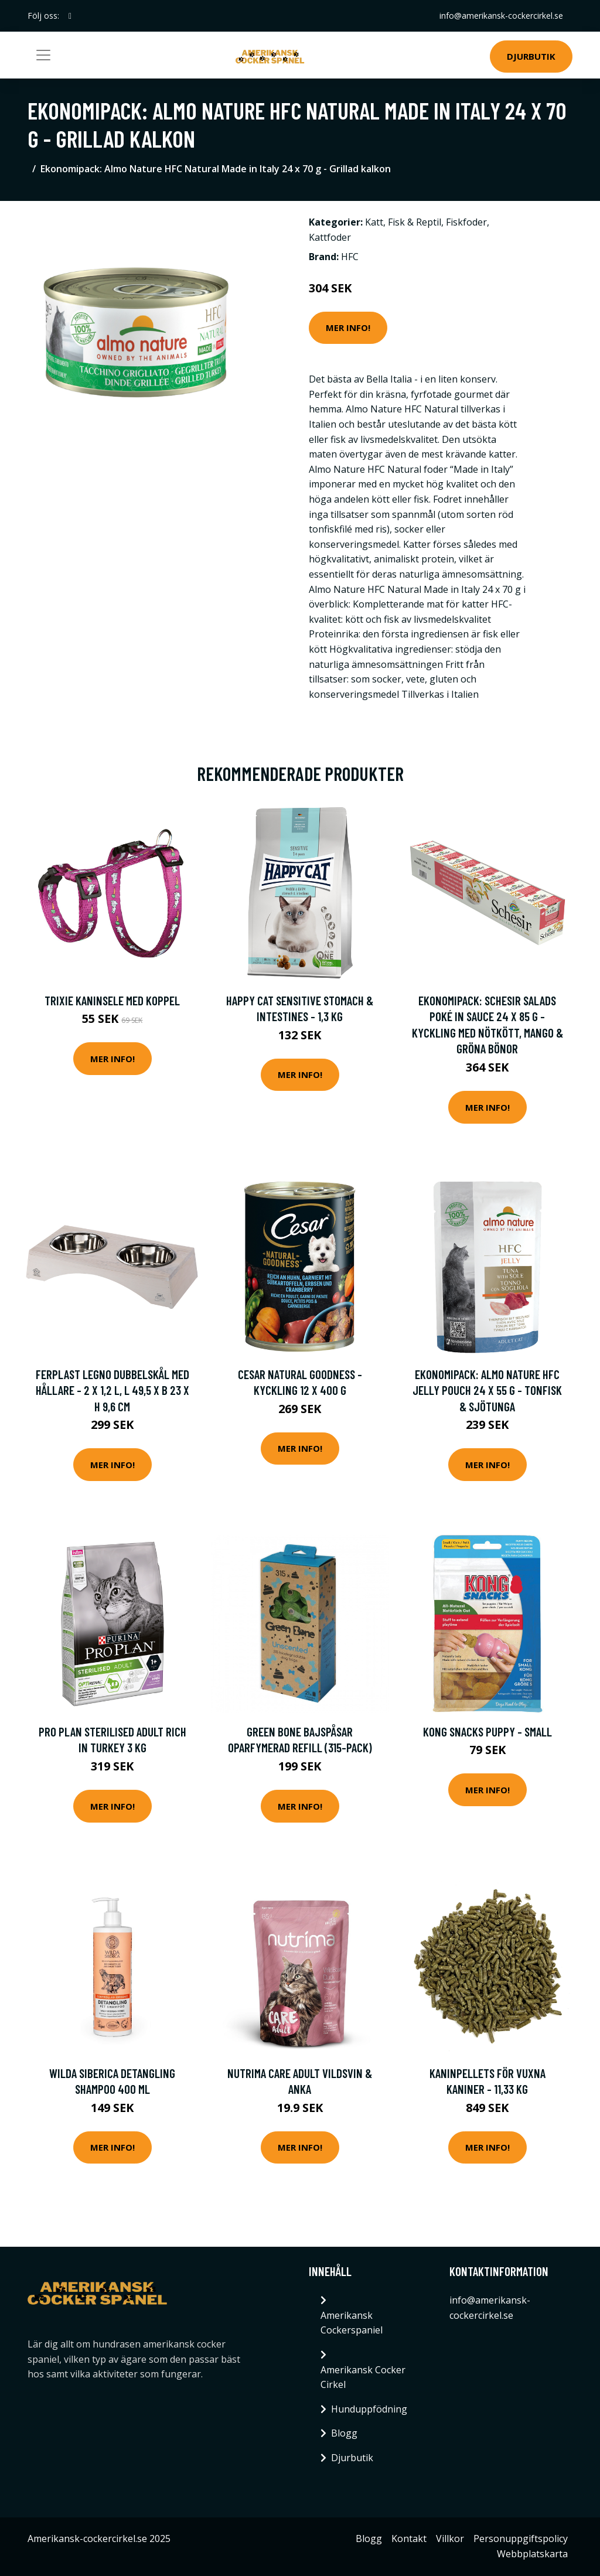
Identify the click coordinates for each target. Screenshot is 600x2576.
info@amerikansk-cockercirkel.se (501, 15)
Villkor (450, 2538)
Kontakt (409, 2538)
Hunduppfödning (369, 2409)
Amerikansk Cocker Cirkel (363, 2377)
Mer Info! (348, 327)
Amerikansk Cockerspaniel (352, 2323)
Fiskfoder (466, 222)
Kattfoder (330, 237)
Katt (374, 222)
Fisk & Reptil (414, 222)
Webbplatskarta (532, 2553)
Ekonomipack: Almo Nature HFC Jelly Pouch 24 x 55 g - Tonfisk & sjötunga (487, 1390)
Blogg (344, 2433)
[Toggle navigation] (43, 55)
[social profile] (70, 16)
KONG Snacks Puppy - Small (487, 1731)
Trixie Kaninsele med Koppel (112, 1000)
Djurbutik (531, 56)
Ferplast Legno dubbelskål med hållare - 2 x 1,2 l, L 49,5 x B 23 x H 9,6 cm (112, 1390)
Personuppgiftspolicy (520, 2538)
